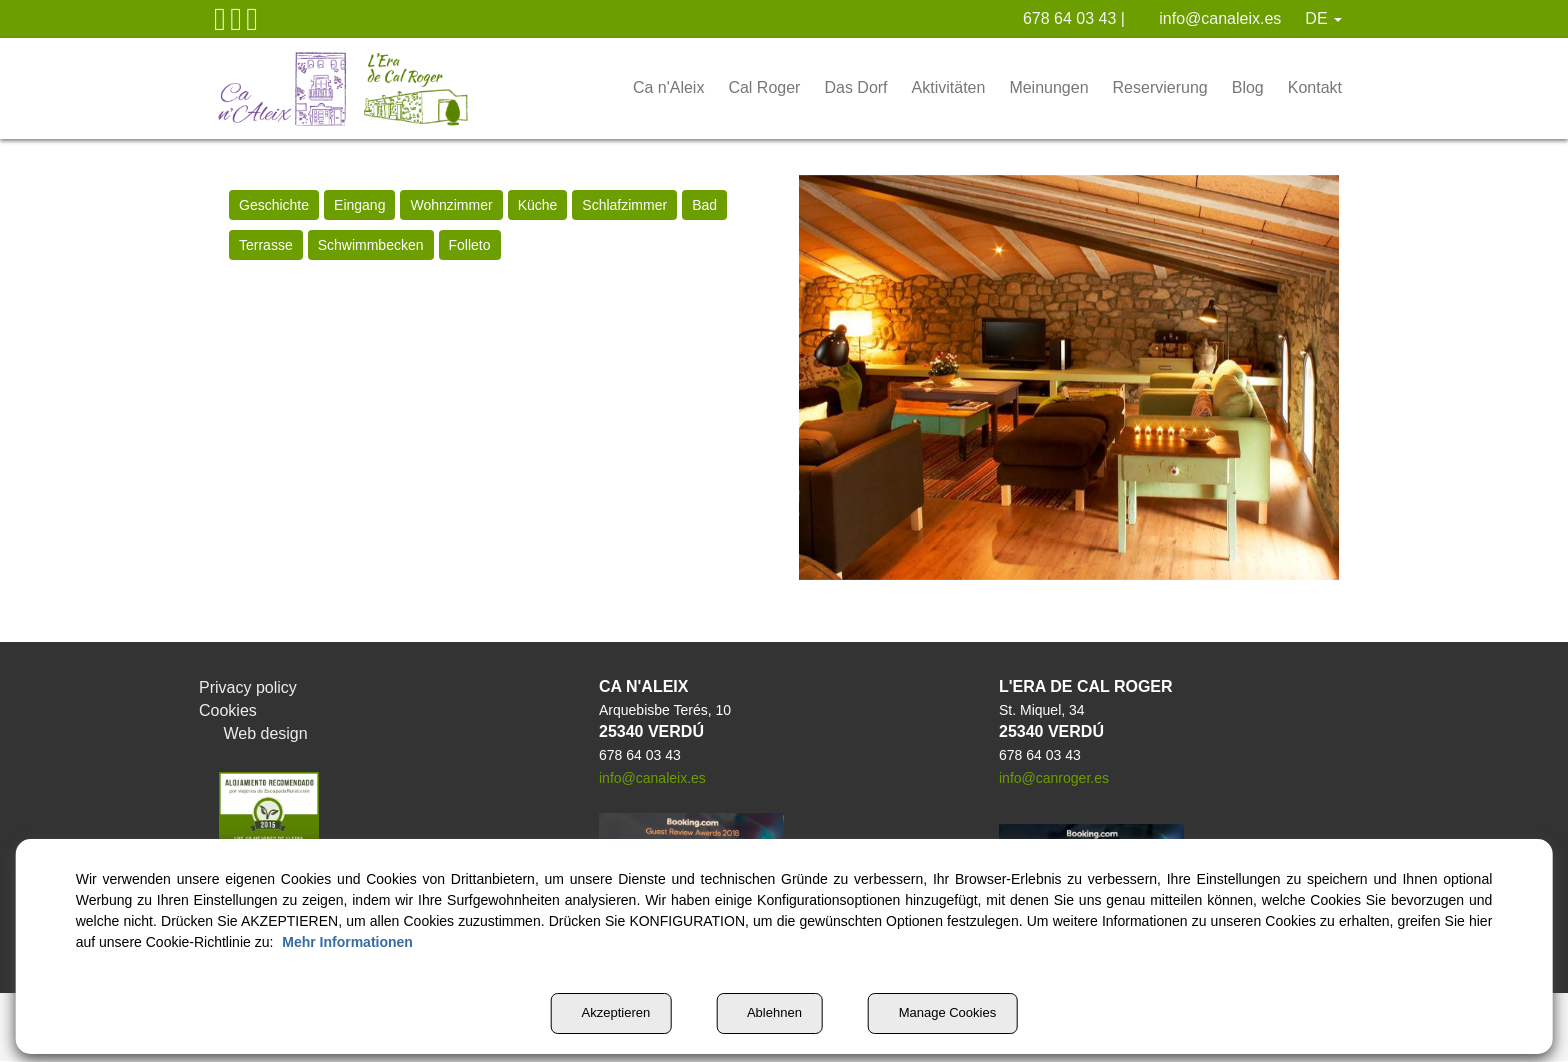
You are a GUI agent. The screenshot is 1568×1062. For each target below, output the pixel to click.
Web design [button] (255, 734)
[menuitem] (1052, 19)
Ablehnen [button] (769, 1013)
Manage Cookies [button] (953, 1013)
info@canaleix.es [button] (1211, 19)
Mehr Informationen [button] (460, 942)
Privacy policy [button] (249, 688)
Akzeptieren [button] (600, 1013)
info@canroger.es (1054, 779)
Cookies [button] (229, 711)
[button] (220, 24)
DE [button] (1324, 19)
